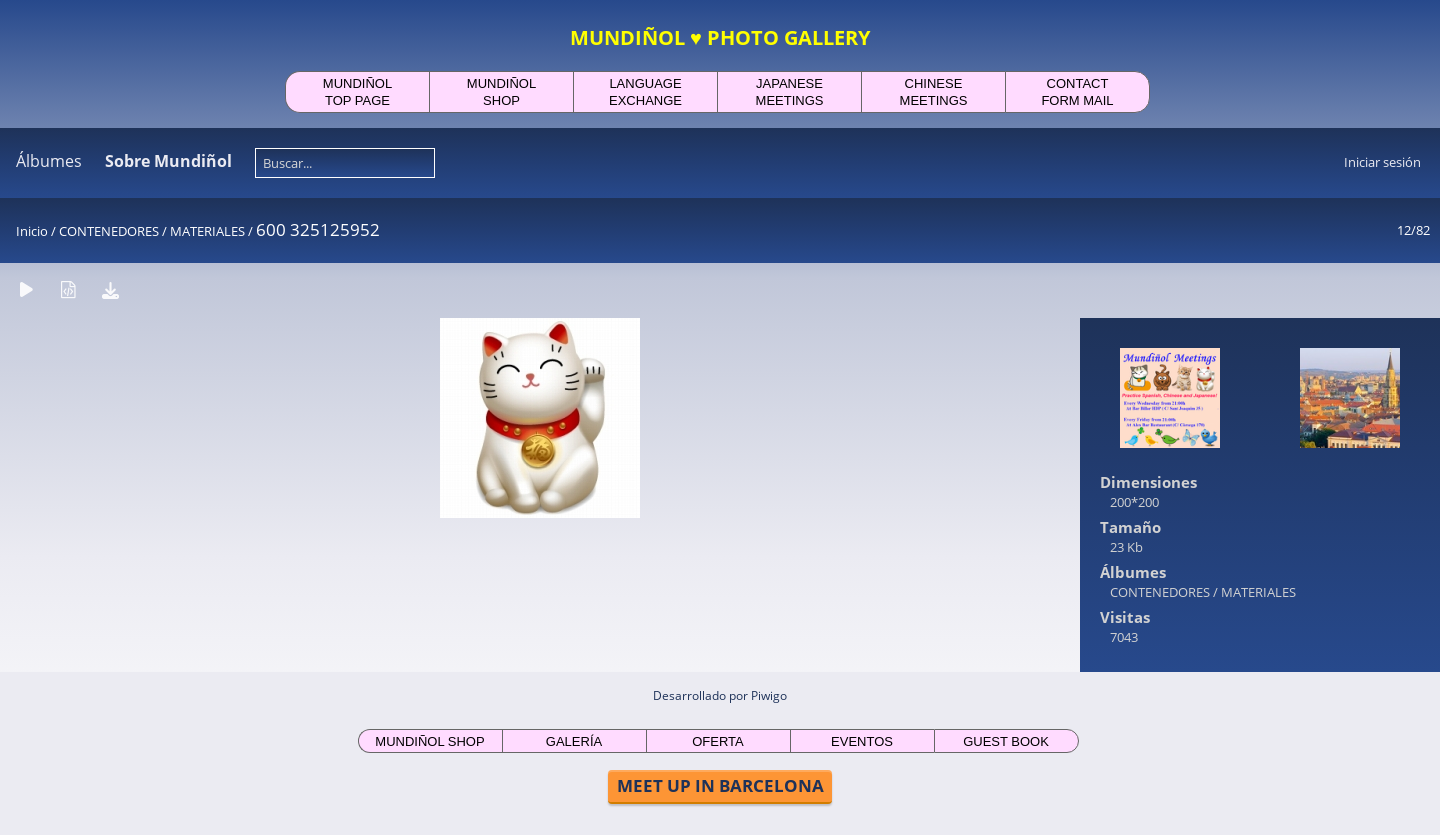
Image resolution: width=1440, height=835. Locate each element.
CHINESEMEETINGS (934, 92)
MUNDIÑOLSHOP (501, 92)
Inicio (32, 231)
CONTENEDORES (109, 231)
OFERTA (718, 741)
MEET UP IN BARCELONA (720, 785)
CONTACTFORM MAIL (1077, 92)
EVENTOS (862, 741)
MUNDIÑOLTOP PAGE (357, 92)
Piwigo (769, 695)
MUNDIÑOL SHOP (429, 741)
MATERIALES (207, 231)
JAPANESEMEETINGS (790, 92)
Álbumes (49, 161)
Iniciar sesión (1382, 162)
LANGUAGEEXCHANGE (645, 92)
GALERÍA (574, 741)
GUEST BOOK (1006, 741)
